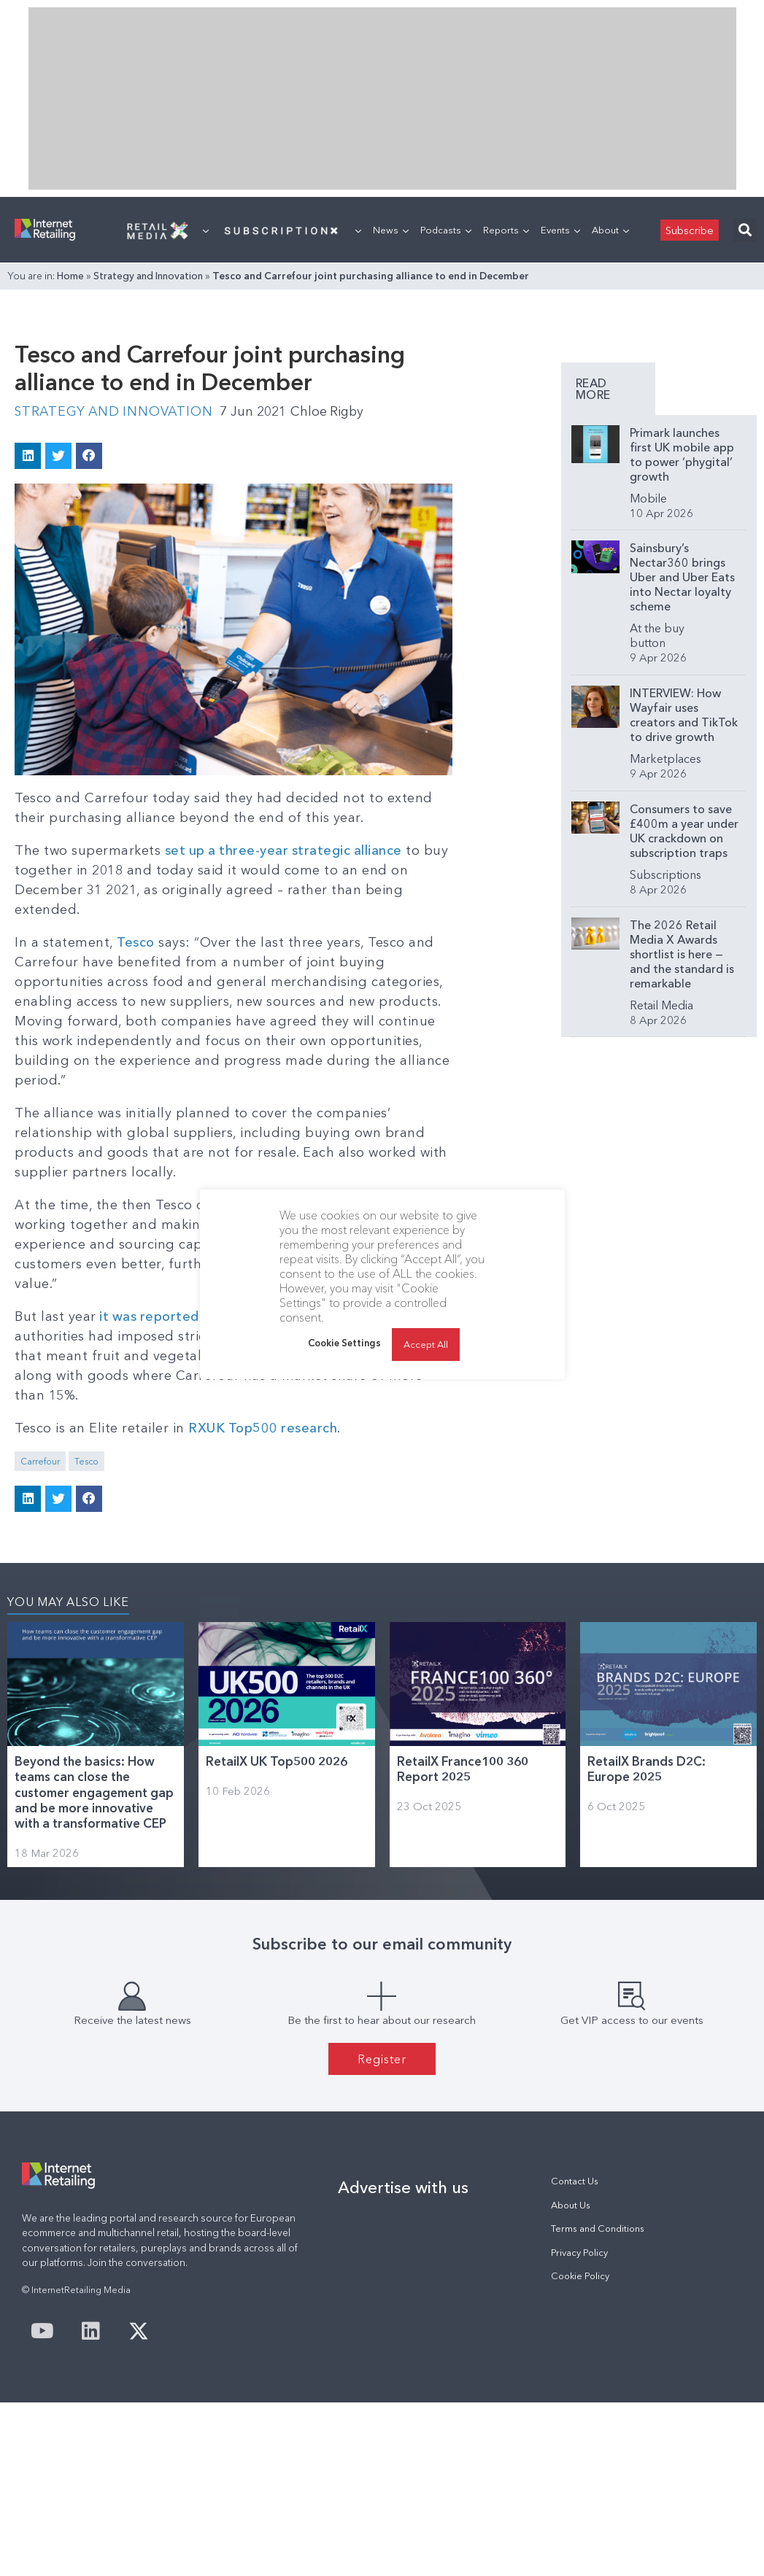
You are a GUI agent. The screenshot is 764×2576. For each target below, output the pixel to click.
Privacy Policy (579, 2251)
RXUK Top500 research (263, 1427)
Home (70, 276)
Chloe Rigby (332, 411)
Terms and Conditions (597, 2227)
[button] (745, 230)
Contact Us (574, 2181)
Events (560, 230)
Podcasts (445, 230)
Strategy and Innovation (148, 276)
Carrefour (40, 1460)
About (610, 230)
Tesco (136, 942)
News (391, 230)
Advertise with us (403, 2187)
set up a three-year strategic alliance (285, 850)
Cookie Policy (580, 2275)
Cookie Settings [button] (344, 1343)
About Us (570, 2204)
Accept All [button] (426, 1344)
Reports (506, 230)
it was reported (151, 1316)
